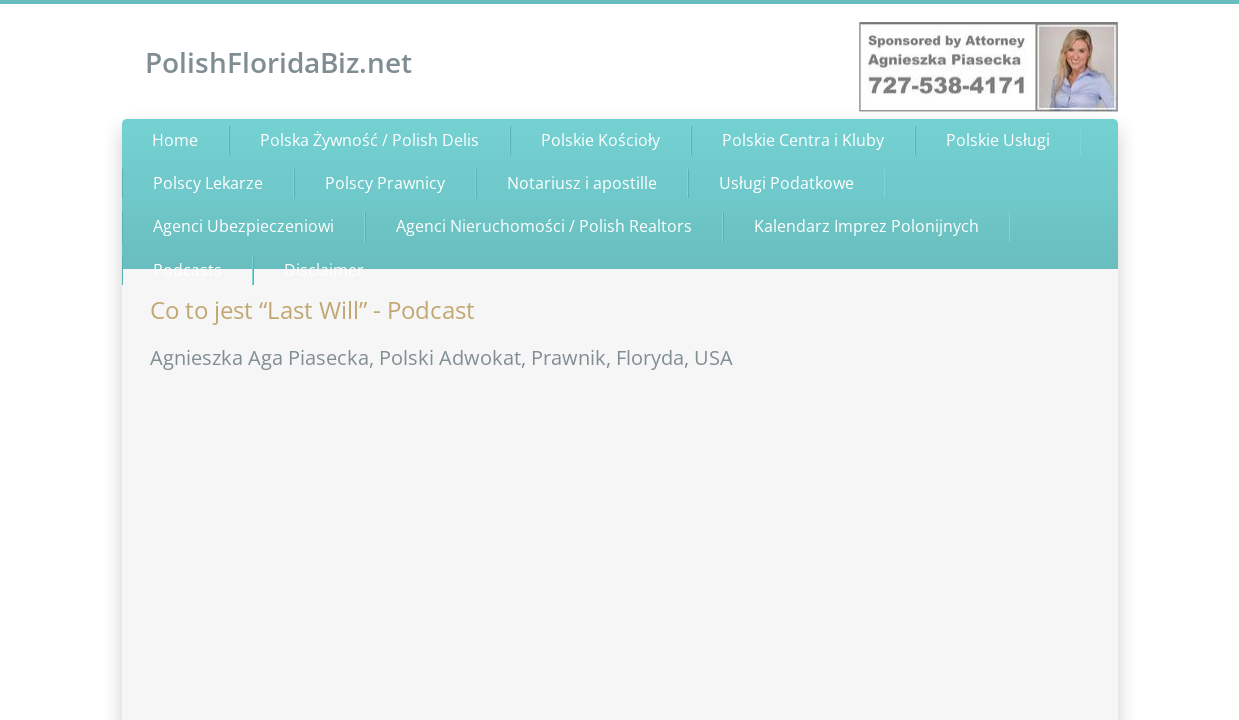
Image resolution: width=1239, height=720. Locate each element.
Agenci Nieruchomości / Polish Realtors (544, 226)
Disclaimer (324, 270)
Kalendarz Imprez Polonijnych (866, 226)
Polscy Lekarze (208, 183)
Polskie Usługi (998, 140)
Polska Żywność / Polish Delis (369, 140)
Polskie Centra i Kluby (803, 140)
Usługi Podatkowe (786, 183)
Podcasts (187, 270)
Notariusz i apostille (582, 183)
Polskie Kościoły (600, 140)
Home (175, 140)
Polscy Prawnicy (385, 183)
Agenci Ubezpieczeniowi (243, 226)
